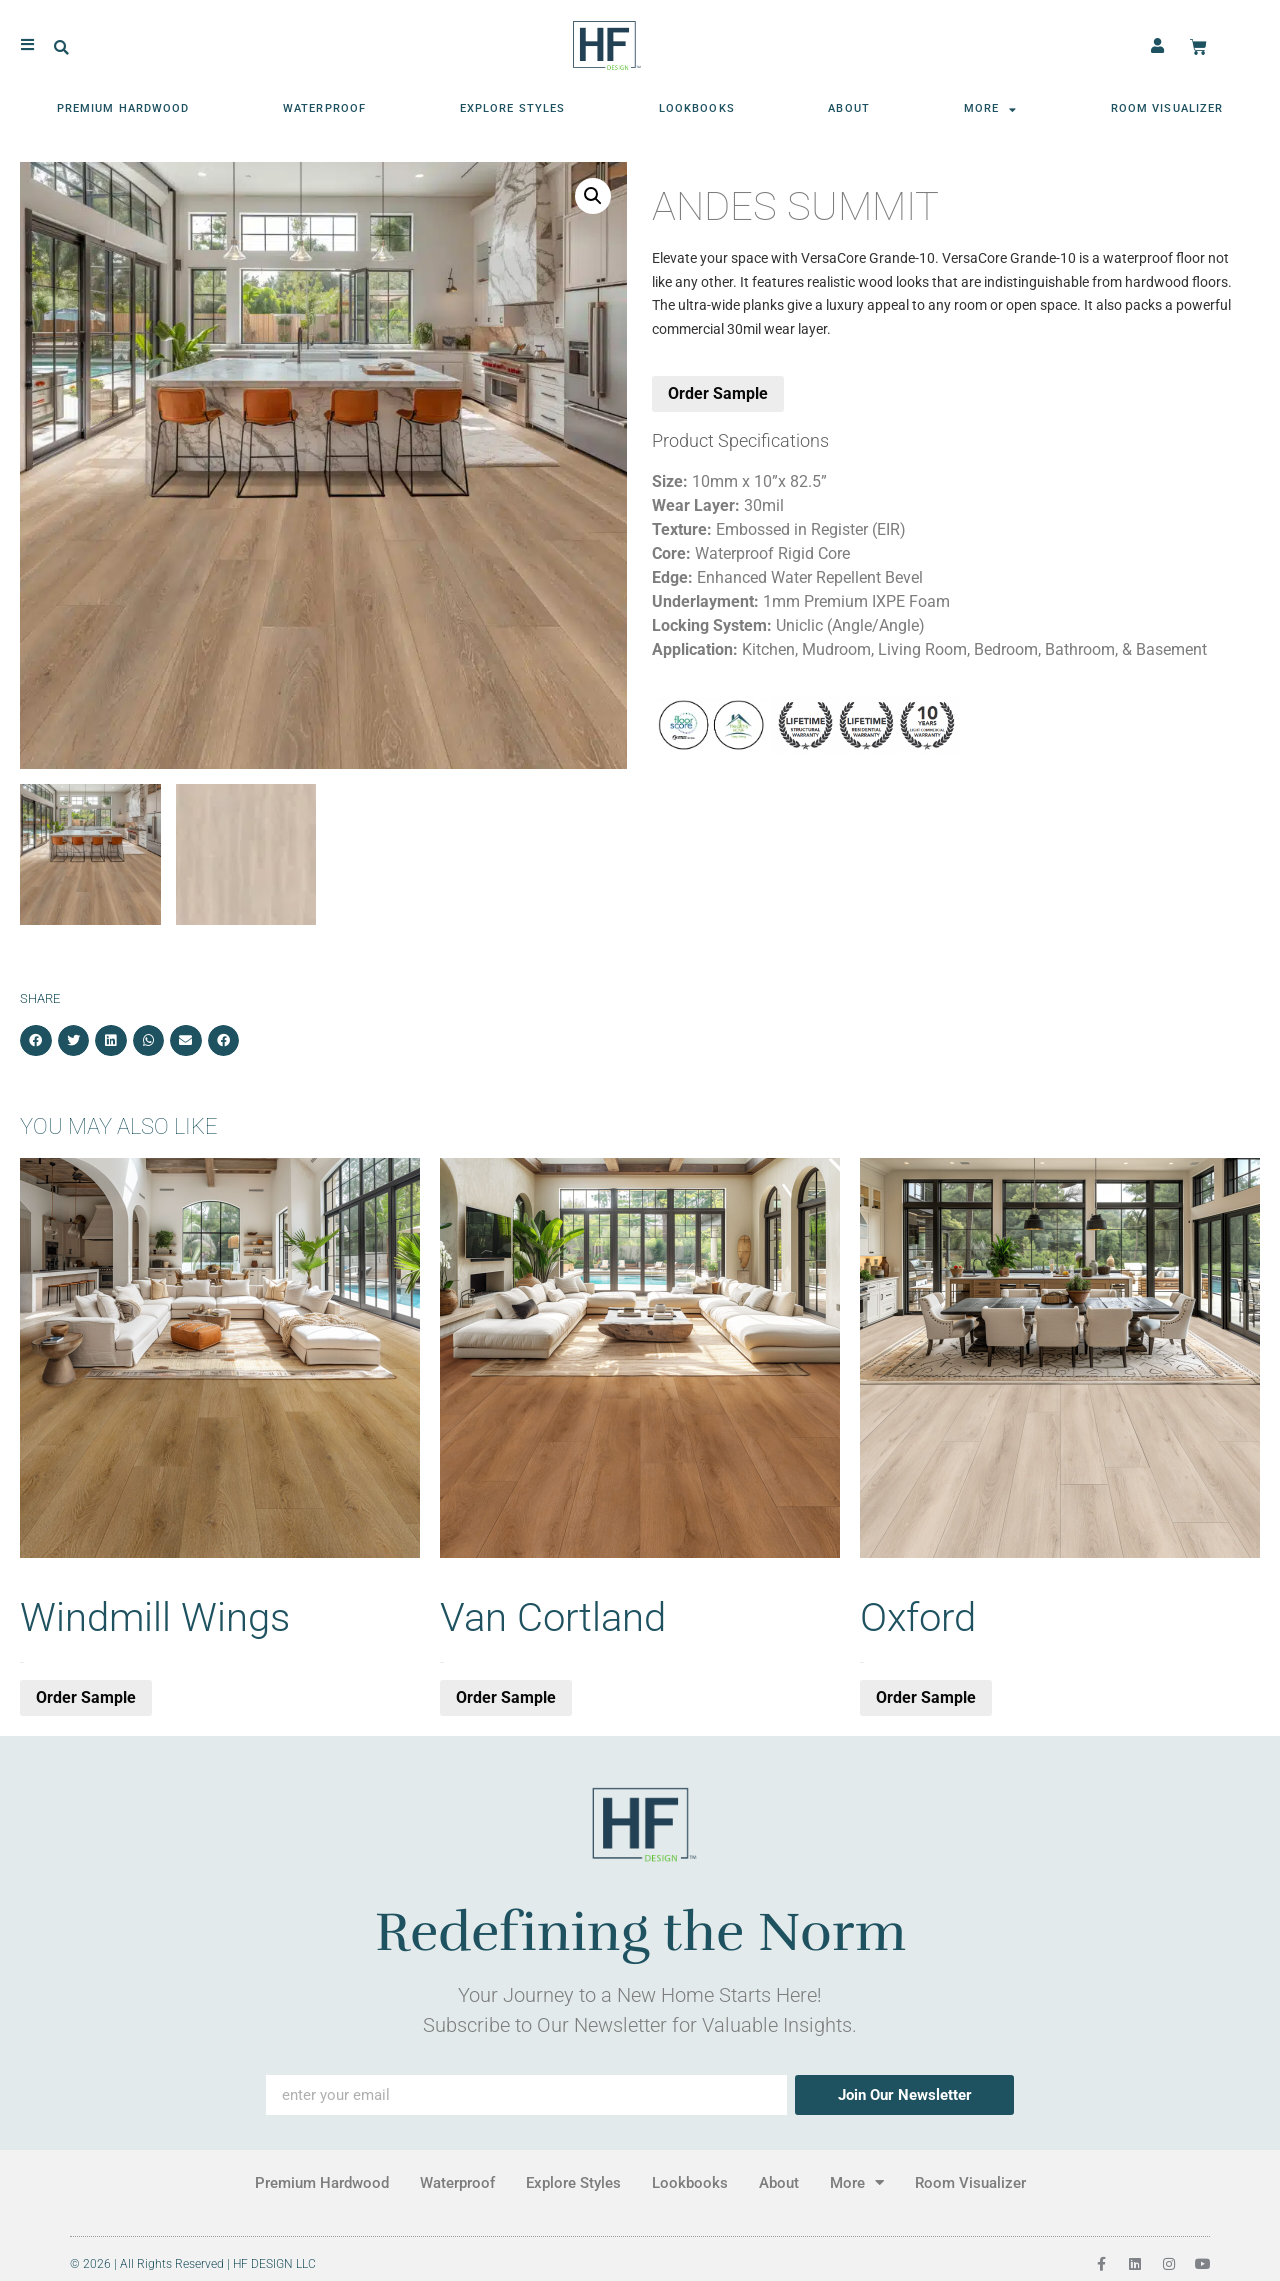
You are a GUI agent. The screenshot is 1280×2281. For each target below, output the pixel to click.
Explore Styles (512, 105)
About (849, 105)
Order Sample (718, 393)
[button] (61, 45)
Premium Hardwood (123, 105)
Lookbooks (697, 105)
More (991, 106)
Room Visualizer (1167, 105)
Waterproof (324, 105)
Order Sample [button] (86, 1697)
